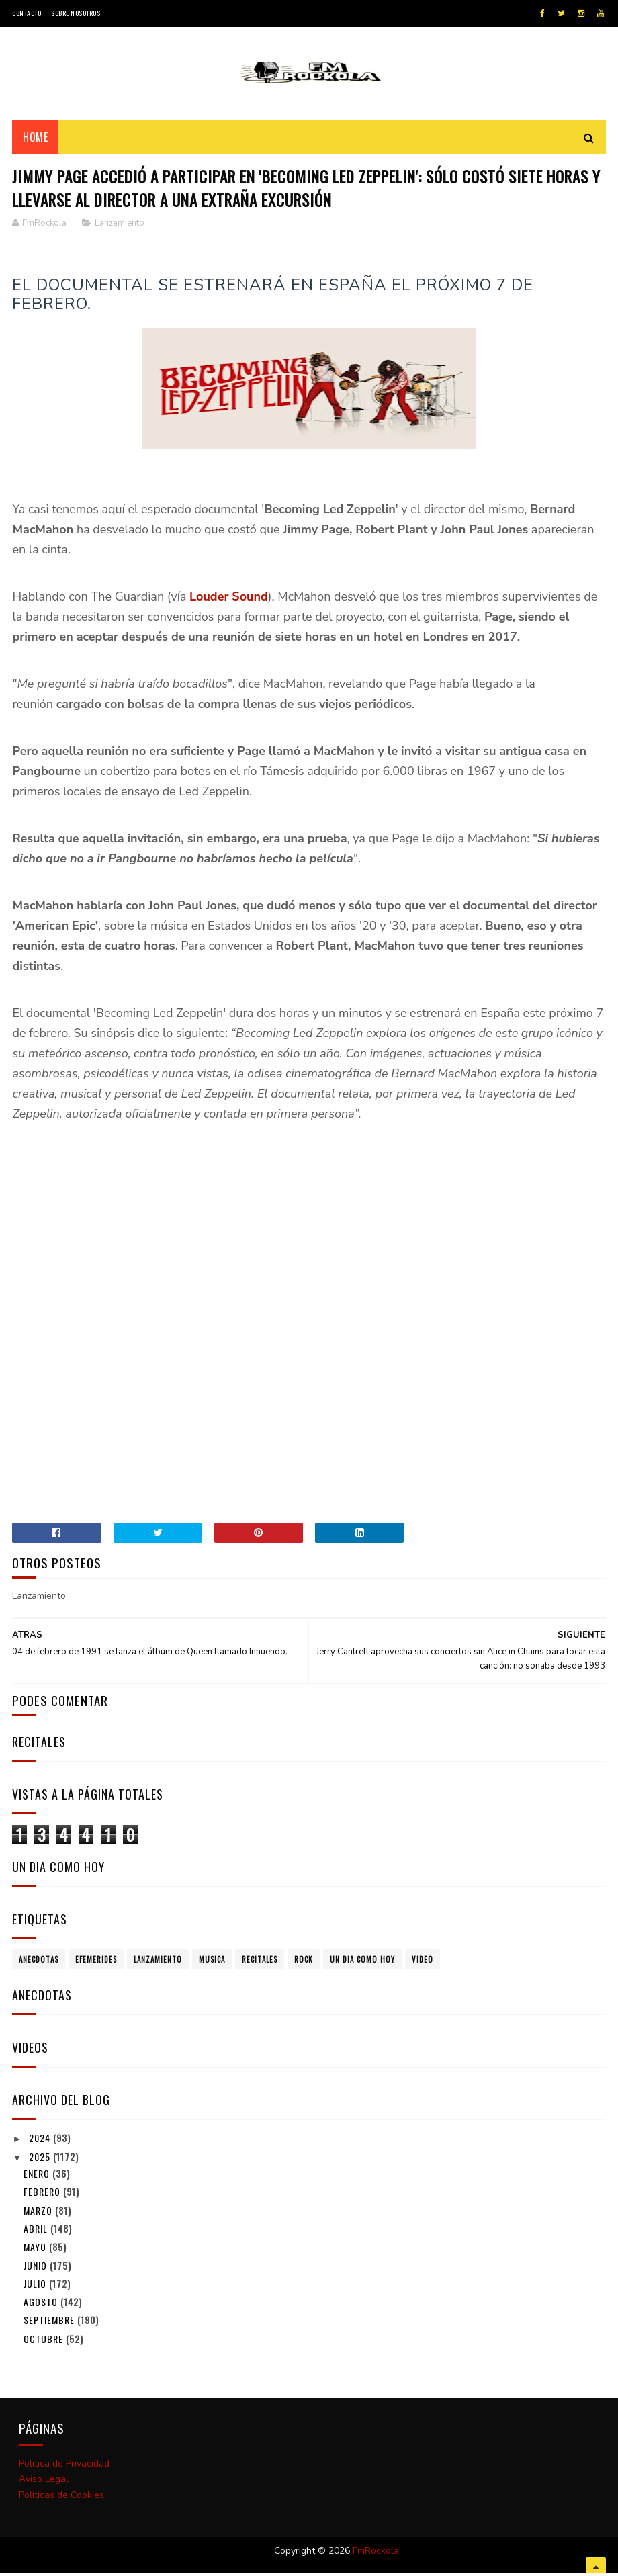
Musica (212, 1964)
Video (422, 1964)
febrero (43, 2197)
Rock (303, 1964)
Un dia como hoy (362, 1964)
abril (37, 2233)
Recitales (259, 1964)
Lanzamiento (119, 228)
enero (38, 2179)
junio (37, 2270)
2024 (41, 2142)
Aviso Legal (44, 2484)
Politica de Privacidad (64, 2468)
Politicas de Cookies (61, 2500)
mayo (36, 2252)
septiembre (50, 2325)
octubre (45, 2343)
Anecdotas (38, 1964)
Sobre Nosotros (75, 13)
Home (35, 140)
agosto (42, 2307)
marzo (39, 2215)
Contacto (26, 13)
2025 (41, 2162)
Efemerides (96, 1964)
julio (36, 2288)
